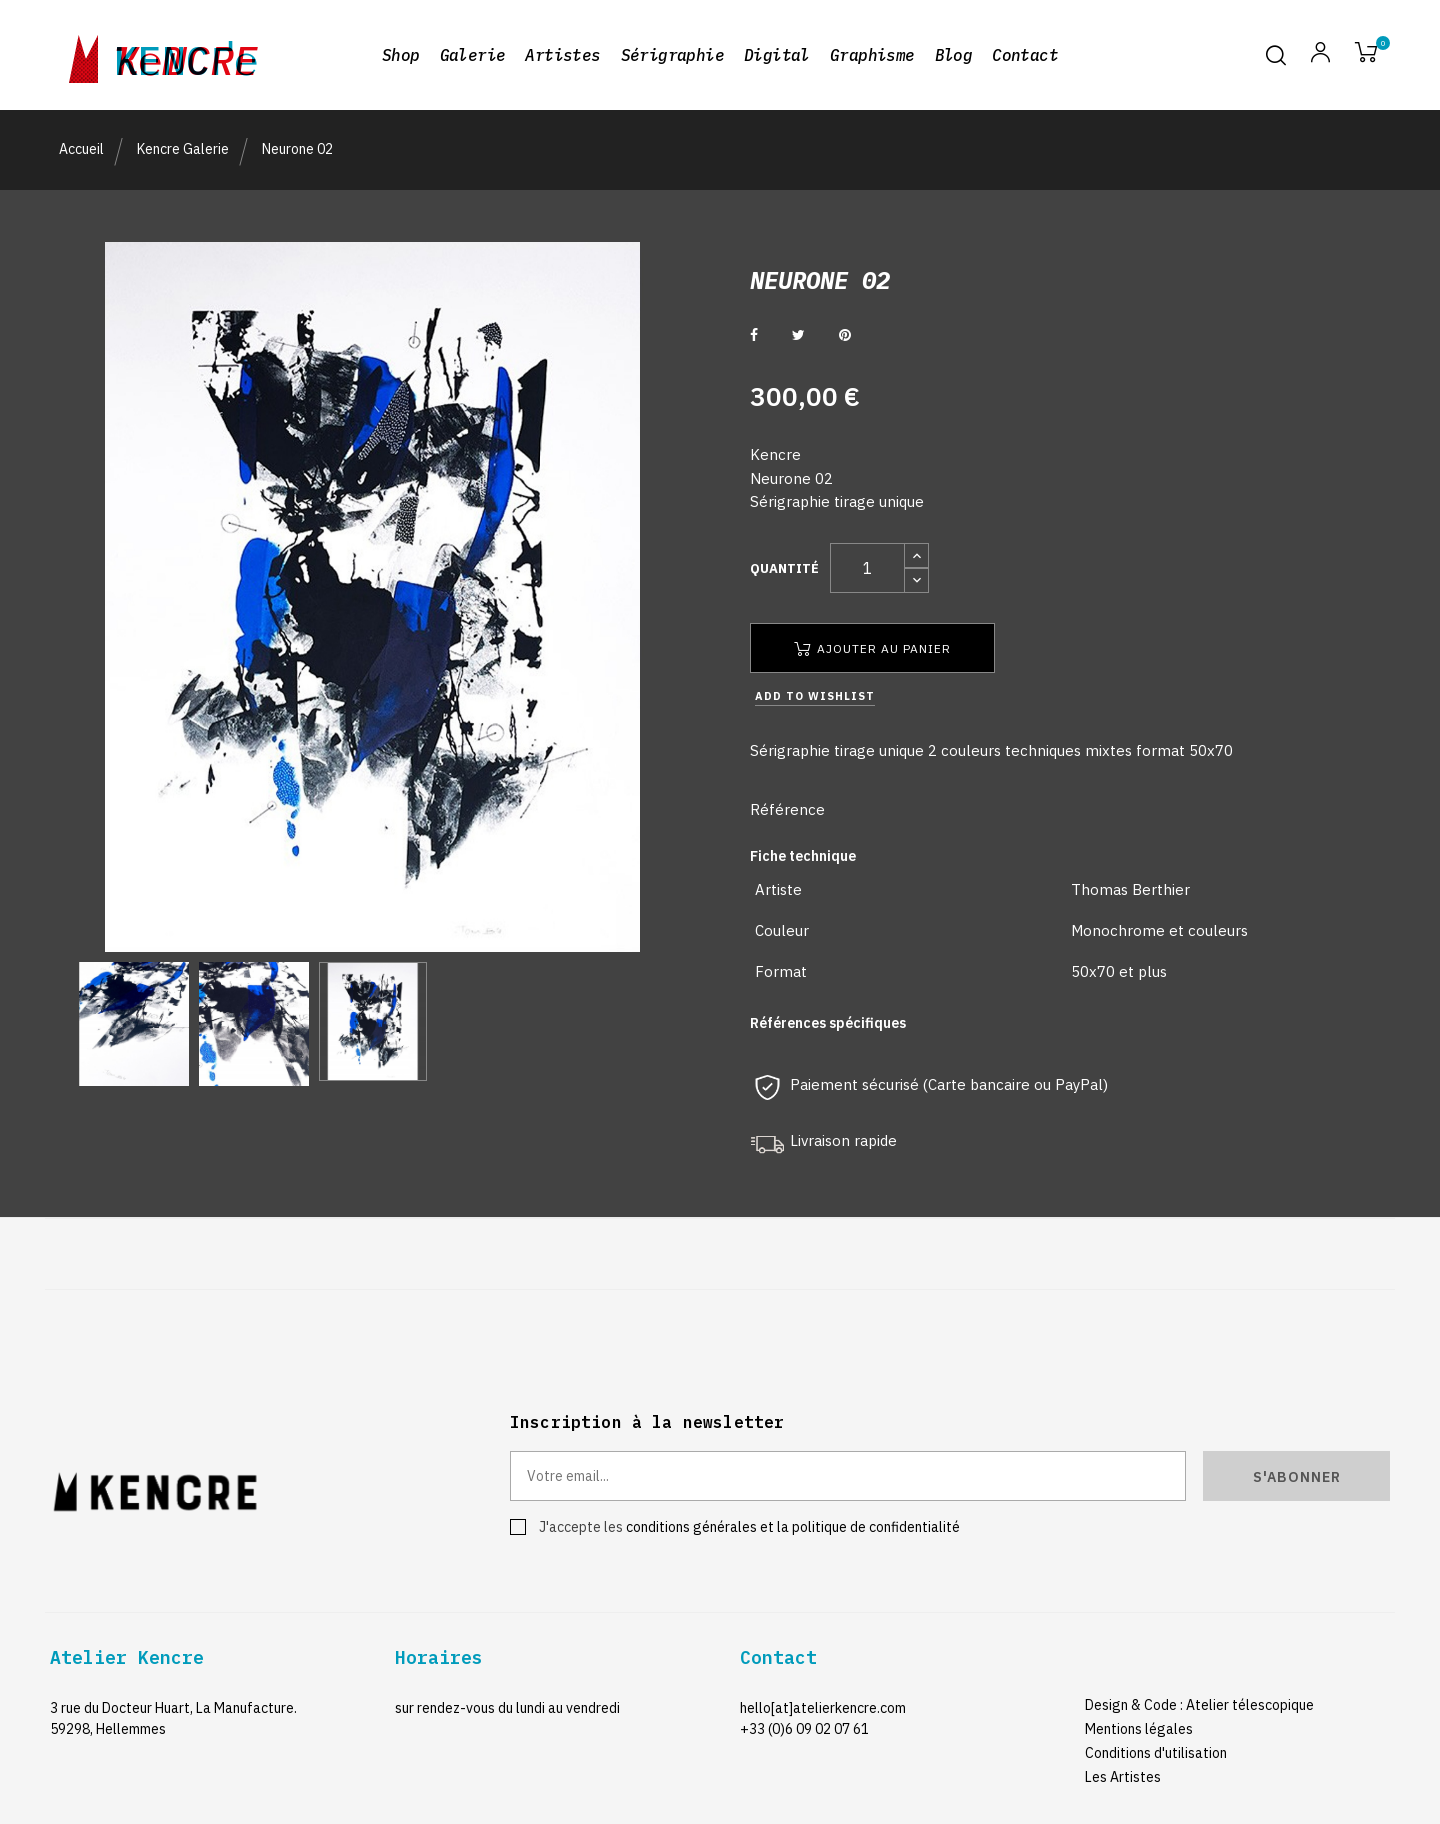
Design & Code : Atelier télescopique (1199, 1705)
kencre (186, 55)
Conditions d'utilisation (1156, 1753)
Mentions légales (1139, 1729)
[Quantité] (867, 568)
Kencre (775, 454)
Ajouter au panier (872, 648)
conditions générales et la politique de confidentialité (793, 1527)
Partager (754, 335)
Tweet (798, 335)
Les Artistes (1123, 1777)
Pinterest (845, 335)
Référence (787, 809)
